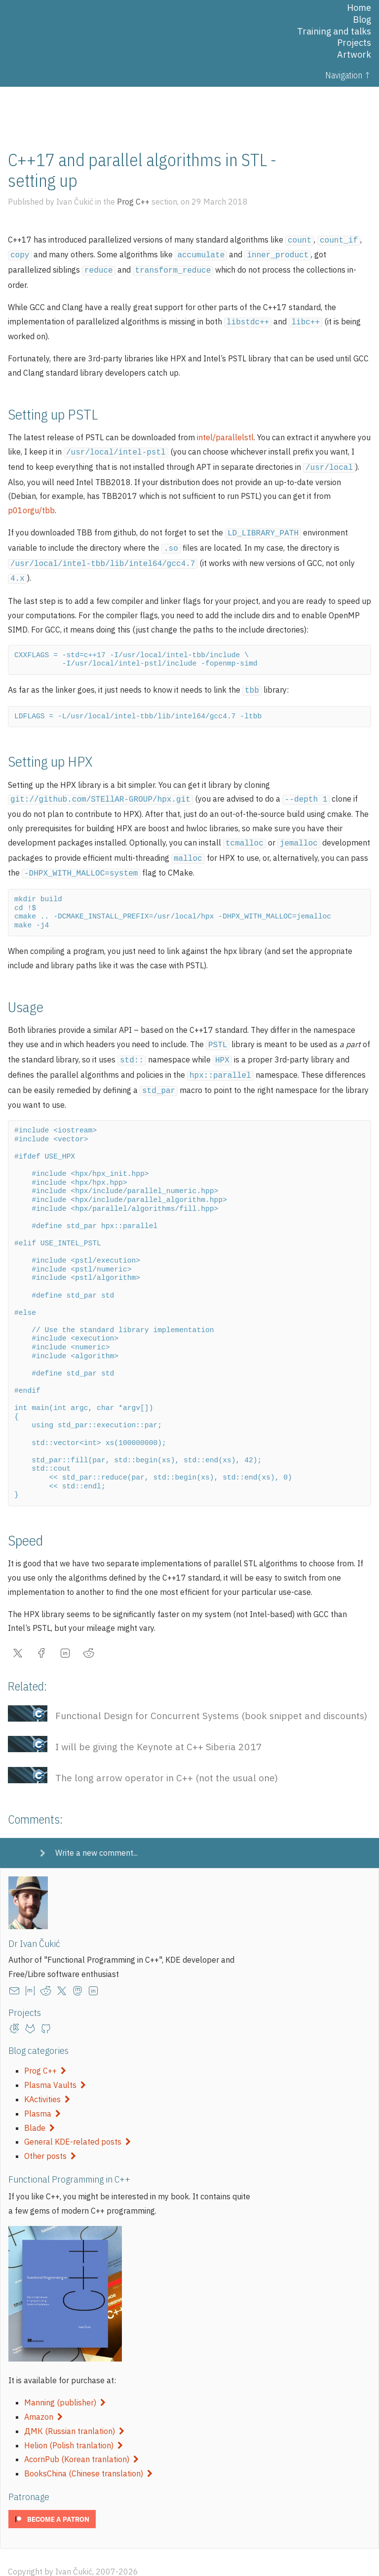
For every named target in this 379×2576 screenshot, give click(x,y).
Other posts (50, 2137)
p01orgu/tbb (31, 504)
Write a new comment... (96, 1834)
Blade (39, 2109)
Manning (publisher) (65, 2384)
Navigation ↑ (348, 75)
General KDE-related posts (77, 2123)
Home (359, 7)
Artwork (354, 54)
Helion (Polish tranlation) (73, 2427)
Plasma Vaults (55, 2066)
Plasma (42, 2095)
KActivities (47, 2080)
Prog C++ (45, 2052)
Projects (354, 42)
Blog (362, 19)
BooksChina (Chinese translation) (88, 2455)
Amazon (43, 2398)
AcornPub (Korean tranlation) (81, 2440)
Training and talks (334, 31)
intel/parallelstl (225, 433)
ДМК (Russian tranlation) (74, 2412)
